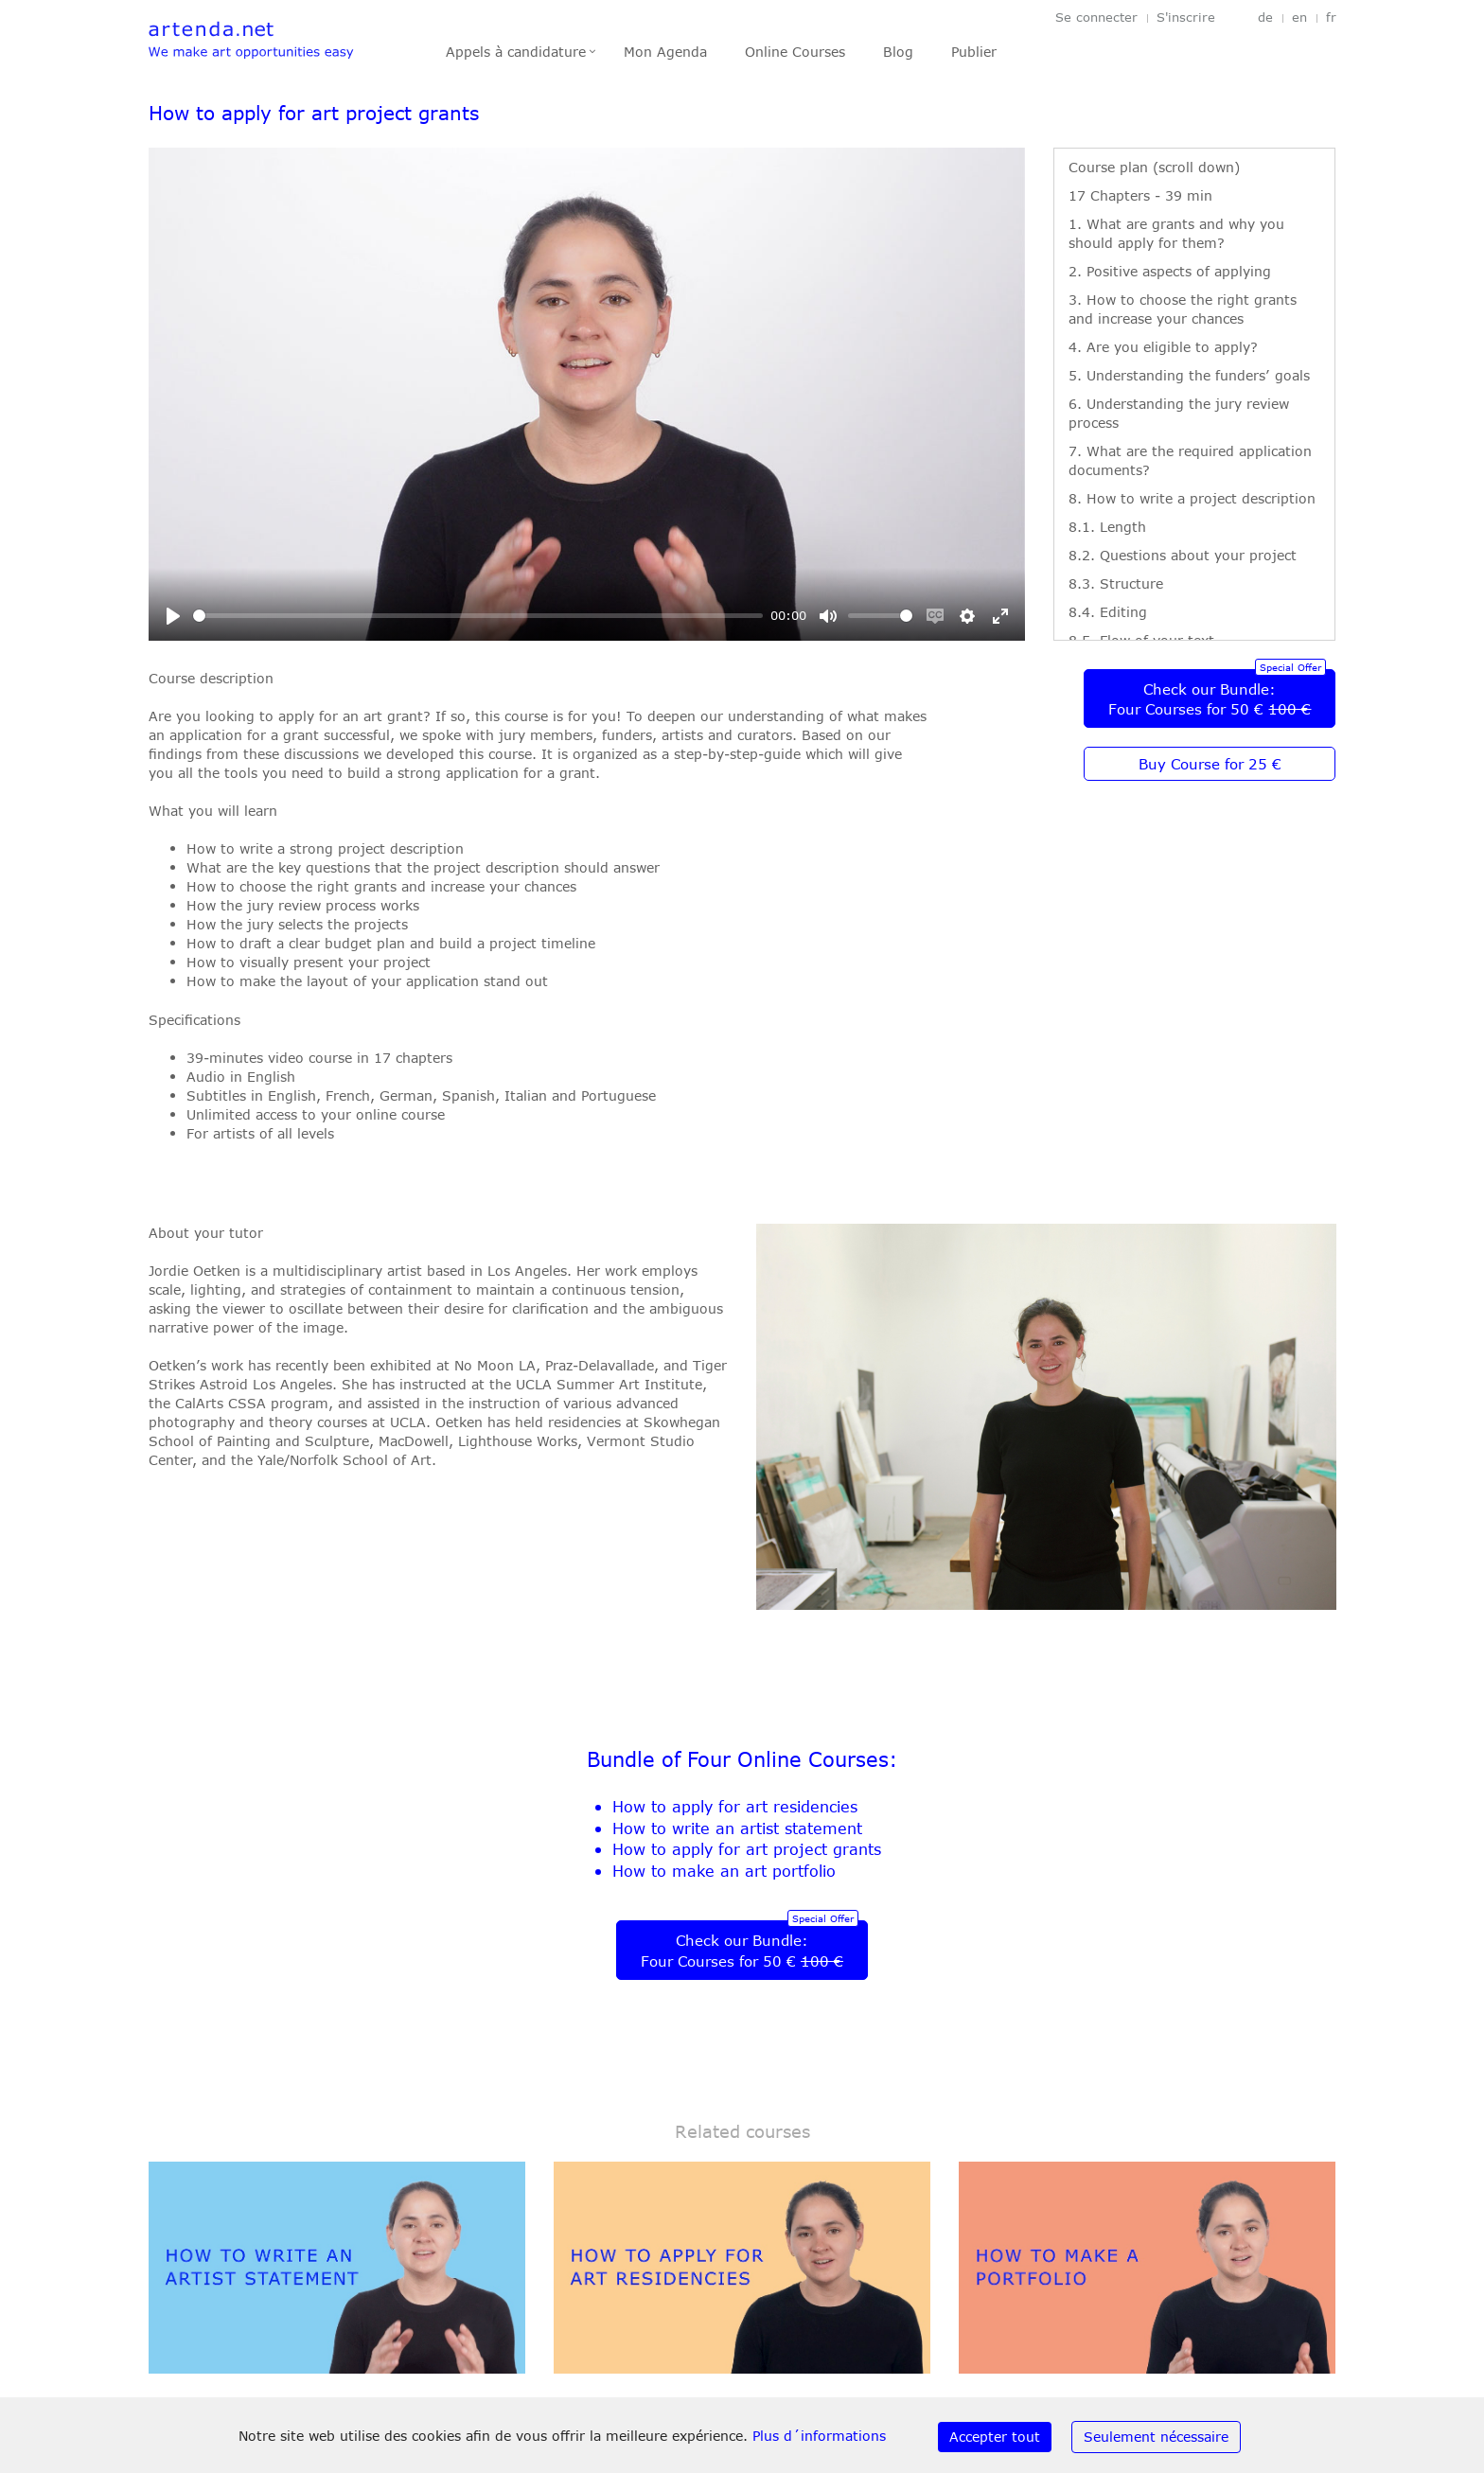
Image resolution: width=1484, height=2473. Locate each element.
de (1265, 17)
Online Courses (795, 52)
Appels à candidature (516, 52)
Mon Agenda (665, 52)
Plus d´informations (819, 2436)
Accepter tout (994, 2437)
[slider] (478, 616)
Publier (974, 52)
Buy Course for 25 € (1210, 764)
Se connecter (1096, 17)
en (1299, 17)
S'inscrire (1186, 17)
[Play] (173, 616)
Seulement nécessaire (1156, 2437)
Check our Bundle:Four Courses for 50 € (1209, 699)
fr (1331, 17)
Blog (898, 52)
